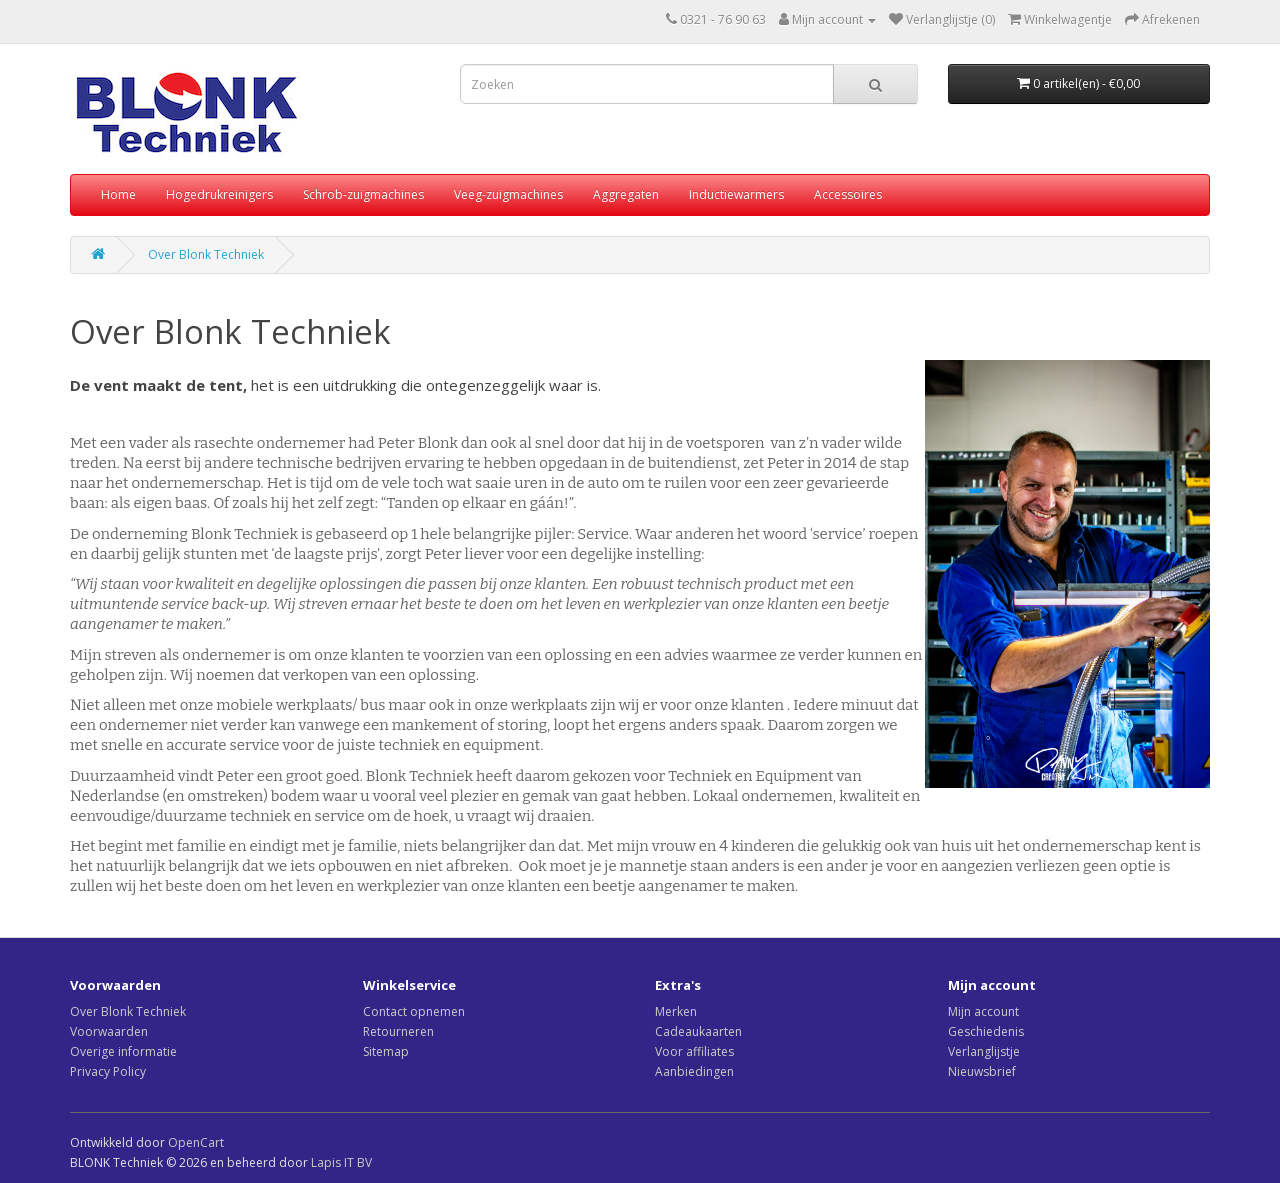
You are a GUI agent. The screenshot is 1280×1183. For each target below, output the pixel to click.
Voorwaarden (109, 1031)
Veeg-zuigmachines (508, 194)
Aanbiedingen (694, 1071)
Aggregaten (626, 194)
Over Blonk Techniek (206, 254)
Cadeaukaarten (698, 1031)
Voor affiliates (694, 1051)
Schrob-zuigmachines (363, 194)
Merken (676, 1011)
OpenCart (196, 1142)
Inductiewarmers (736, 194)
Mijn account (983, 1011)
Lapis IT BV (341, 1162)
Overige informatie (123, 1051)
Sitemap (386, 1051)
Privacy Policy (108, 1071)
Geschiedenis (986, 1031)
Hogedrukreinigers (219, 194)
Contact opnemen (414, 1011)
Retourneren (398, 1031)
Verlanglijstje (984, 1051)
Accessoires (848, 194)
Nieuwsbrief (982, 1071)
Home (118, 194)
